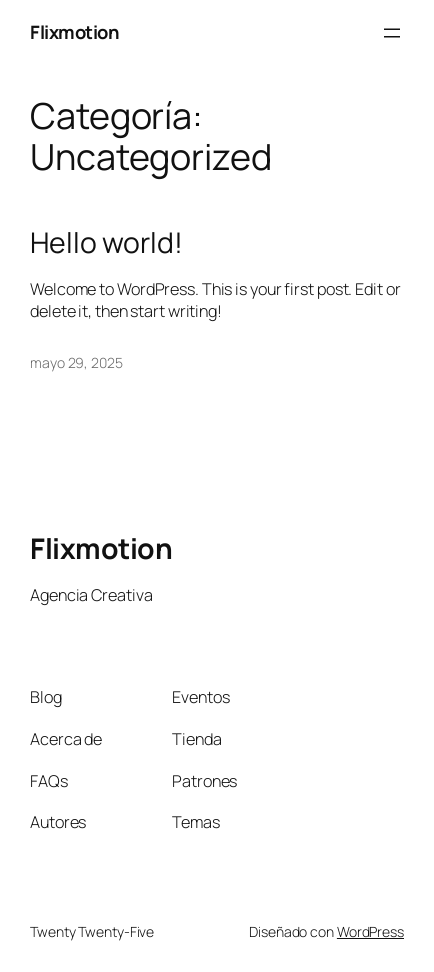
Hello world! (106, 243)
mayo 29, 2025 (76, 362)
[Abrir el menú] (392, 33)
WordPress (370, 931)
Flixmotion (74, 32)
